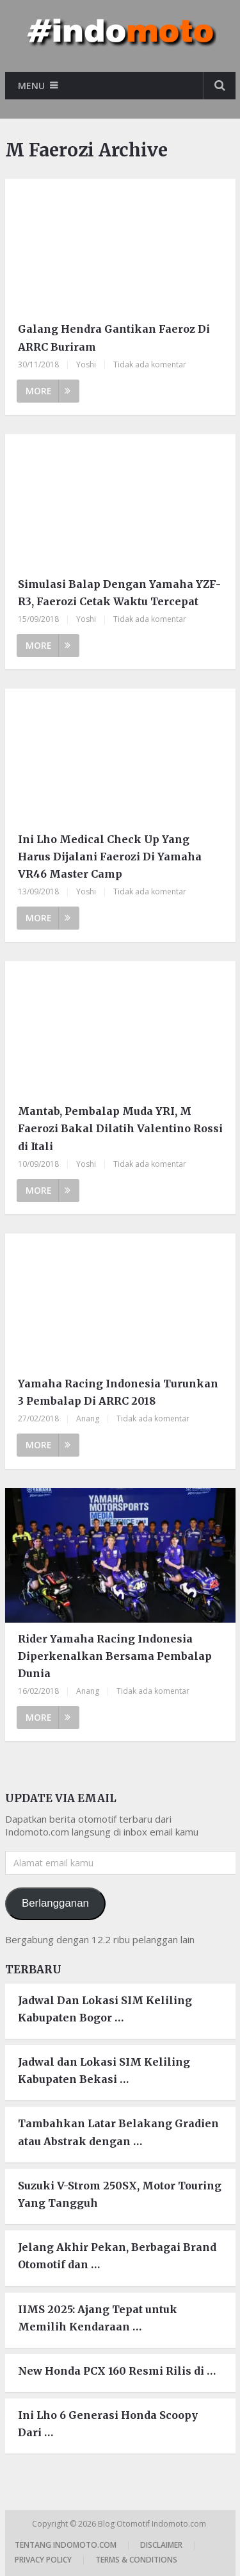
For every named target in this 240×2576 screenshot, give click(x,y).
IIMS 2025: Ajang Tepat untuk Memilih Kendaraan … (97, 2318)
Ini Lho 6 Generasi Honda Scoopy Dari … (108, 2424)
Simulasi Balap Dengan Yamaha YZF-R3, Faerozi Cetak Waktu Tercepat (119, 593)
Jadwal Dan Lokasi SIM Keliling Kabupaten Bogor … (105, 2009)
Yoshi (86, 364)
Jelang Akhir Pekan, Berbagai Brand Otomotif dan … (117, 2256)
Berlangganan (55, 1903)
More (48, 391)
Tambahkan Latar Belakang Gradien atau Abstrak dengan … (118, 2132)
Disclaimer (161, 2544)
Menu (31, 85)
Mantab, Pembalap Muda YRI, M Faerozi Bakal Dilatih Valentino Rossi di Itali (120, 1128)
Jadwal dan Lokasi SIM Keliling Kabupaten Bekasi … (104, 2070)
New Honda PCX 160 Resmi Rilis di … (117, 2370)
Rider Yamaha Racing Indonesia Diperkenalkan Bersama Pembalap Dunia (115, 1656)
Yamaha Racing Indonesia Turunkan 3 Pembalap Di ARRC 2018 (118, 1392)
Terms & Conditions (136, 2559)
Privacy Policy (43, 2559)
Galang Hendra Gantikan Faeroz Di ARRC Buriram (114, 337)
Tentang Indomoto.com (65, 2544)
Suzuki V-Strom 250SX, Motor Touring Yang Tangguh (119, 2194)
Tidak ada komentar (149, 364)
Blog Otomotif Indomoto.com (153, 2523)
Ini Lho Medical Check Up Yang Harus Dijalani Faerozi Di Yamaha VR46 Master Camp (110, 856)
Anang (87, 1418)
